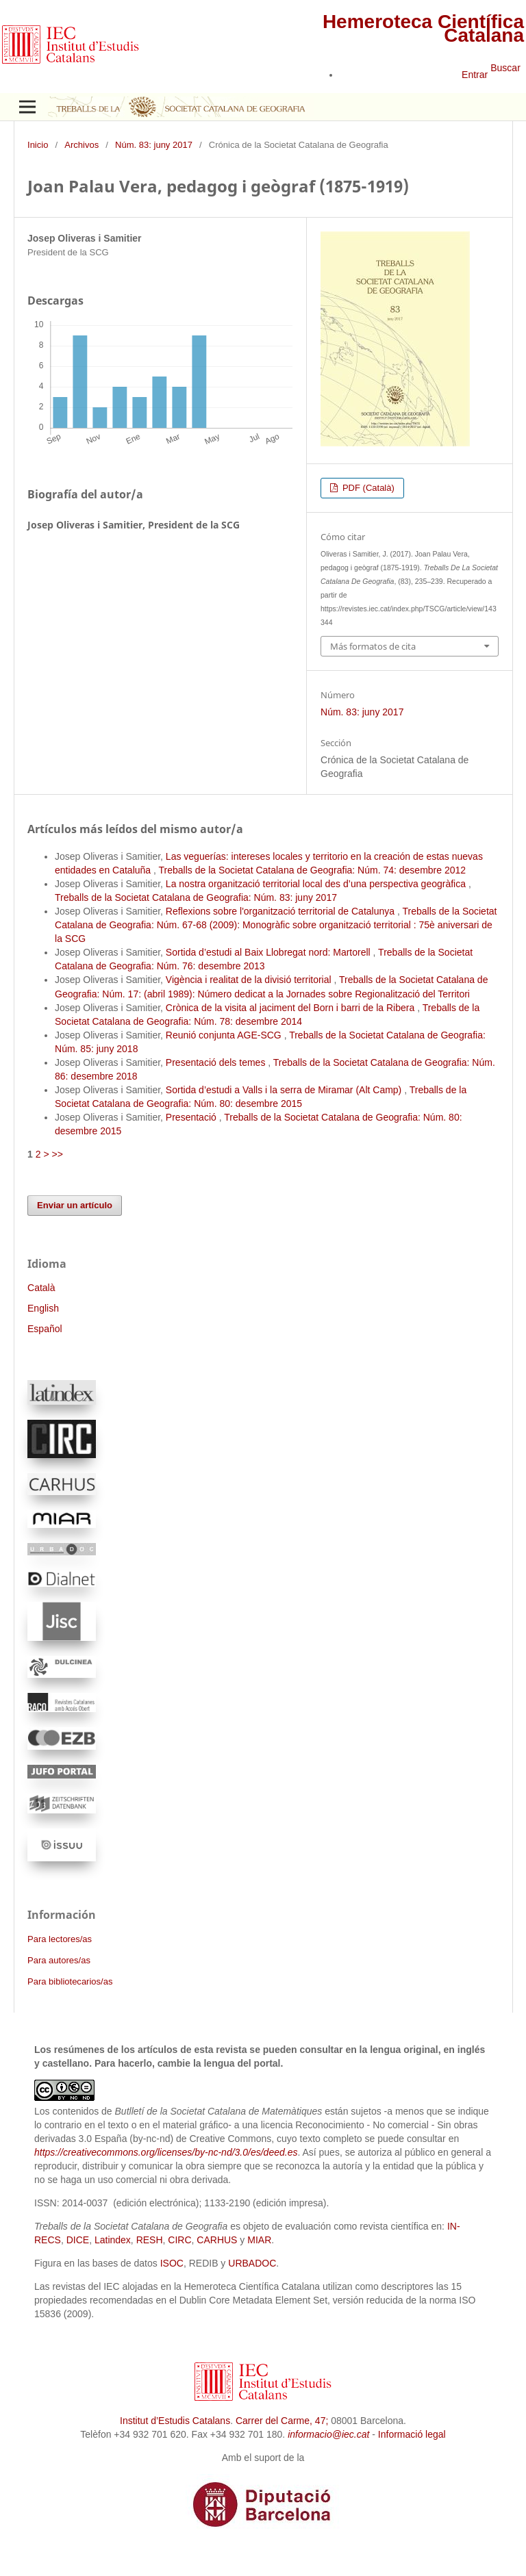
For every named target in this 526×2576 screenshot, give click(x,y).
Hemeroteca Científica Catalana (423, 28)
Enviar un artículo (74, 1205)
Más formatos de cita (373, 646)
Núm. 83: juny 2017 (153, 145)
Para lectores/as (59, 1939)
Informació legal (412, 2434)
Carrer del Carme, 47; (282, 2420)
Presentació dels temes (217, 1062)
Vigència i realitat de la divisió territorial (250, 979)
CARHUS (217, 2239)
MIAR (259, 2239)
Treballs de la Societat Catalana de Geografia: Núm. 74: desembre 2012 (312, 870)
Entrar (475, 74)
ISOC (172, 2263)
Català (41, 1287)
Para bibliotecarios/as (69, 1981)
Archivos (81, 145)
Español (44, 1328)
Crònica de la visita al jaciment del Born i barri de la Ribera (291, 1007)
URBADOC (252, 2263)
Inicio (37, 145)
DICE (77, 2239)
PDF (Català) (367, 488)
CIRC (179, 2239)
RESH (149, 2239)
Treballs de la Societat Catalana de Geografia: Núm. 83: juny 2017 (196, 897)
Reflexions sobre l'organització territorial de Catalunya (281, 911)
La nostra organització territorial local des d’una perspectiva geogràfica (317, 883)
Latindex (113, 2239)
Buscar (505, 67)
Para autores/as (58, 1960)
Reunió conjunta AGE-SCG (225, 1035)
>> (56, 1154)
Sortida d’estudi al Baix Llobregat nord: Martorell (269, 952)
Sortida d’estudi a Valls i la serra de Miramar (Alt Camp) (285, 1089)
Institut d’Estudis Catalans (175, 2420)
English (43, 1308)
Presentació (192, 1117)
